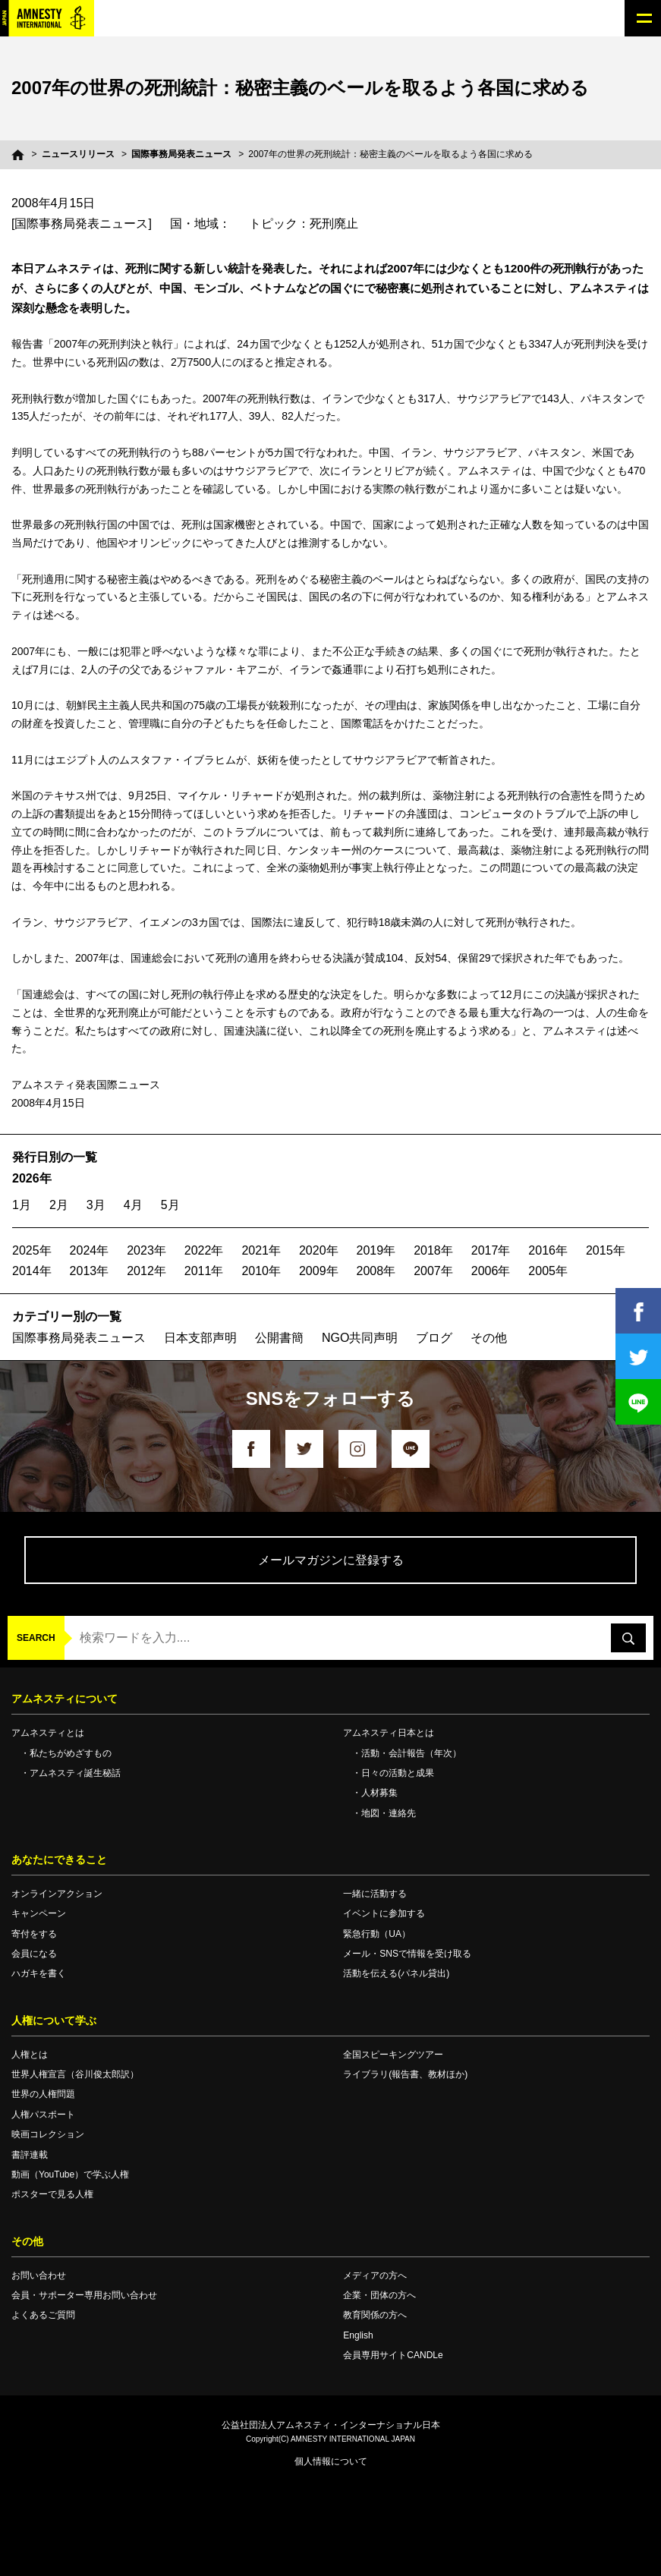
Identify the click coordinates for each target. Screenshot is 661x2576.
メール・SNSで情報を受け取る (407, 1953)
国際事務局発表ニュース (181, 154)
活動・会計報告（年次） (411, 1753)
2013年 (89, 1270)
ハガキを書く (38, 1973)
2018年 (433, 1250)
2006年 (491, 1270)
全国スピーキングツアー (393, 2054)
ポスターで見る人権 (52, 2194)
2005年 (548, 1270)
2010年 (261, 1270)
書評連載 (29, 2154)
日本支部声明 (200, 1337)
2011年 (204, 1270)
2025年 (32, 1250)
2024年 (89, 1250)
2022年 (204, 1250)
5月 (170, 1204)
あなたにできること (59, 1859)
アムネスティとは (47, 1732)
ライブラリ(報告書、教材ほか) (405, 2074)
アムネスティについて (64, 1699)
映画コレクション (47, 2134)
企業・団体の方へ (379, 2295)
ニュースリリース (78, 154)
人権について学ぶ (53, 2020)
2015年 (605, 1250)
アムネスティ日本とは (388, 1732)
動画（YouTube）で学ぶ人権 (70, 2174)
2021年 (261, 1250)
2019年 (376, 1250)
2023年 (146, 1250)
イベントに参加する (384, 1913)
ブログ (434, 1337)
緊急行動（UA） (377, 1934)
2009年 (318, 1270)
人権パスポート (43, 2114)
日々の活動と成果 (397, 1773)
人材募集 (379, 1792)
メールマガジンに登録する (331, 1560)
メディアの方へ (375, 2275)
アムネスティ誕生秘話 (75, 1773)
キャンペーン (38, 1913)
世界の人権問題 (43, 2094)
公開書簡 (279, 1337)
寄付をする (34, 1934)
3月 (96, 1204)
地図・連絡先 (388, 1813)
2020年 (318, 1250)
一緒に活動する (375, 1893)
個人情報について (330, 2461)
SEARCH (36, 1638)
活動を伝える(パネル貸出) (396, 1973)
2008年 (376, 1270)
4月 (133, 1204)
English (358, 2335)
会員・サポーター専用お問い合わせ (84, 2295)
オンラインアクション (56, 1893)
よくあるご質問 (43, 2315)
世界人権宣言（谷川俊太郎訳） (75, 2074)
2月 (58, 1204)
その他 (489, 1337)
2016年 (548, 1250)
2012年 (146, 1270)
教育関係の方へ (375, 2315)
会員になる (34, 1953)
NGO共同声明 (360, 1337)
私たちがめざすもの (71, 1753)
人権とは (29, 2054)
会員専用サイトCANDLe (392, 2355)
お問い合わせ (38, 2275)
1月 (21, 1204)
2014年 (32, 1270)
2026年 (32, 1178)
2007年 (433, 1270)
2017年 (491, 1250)
